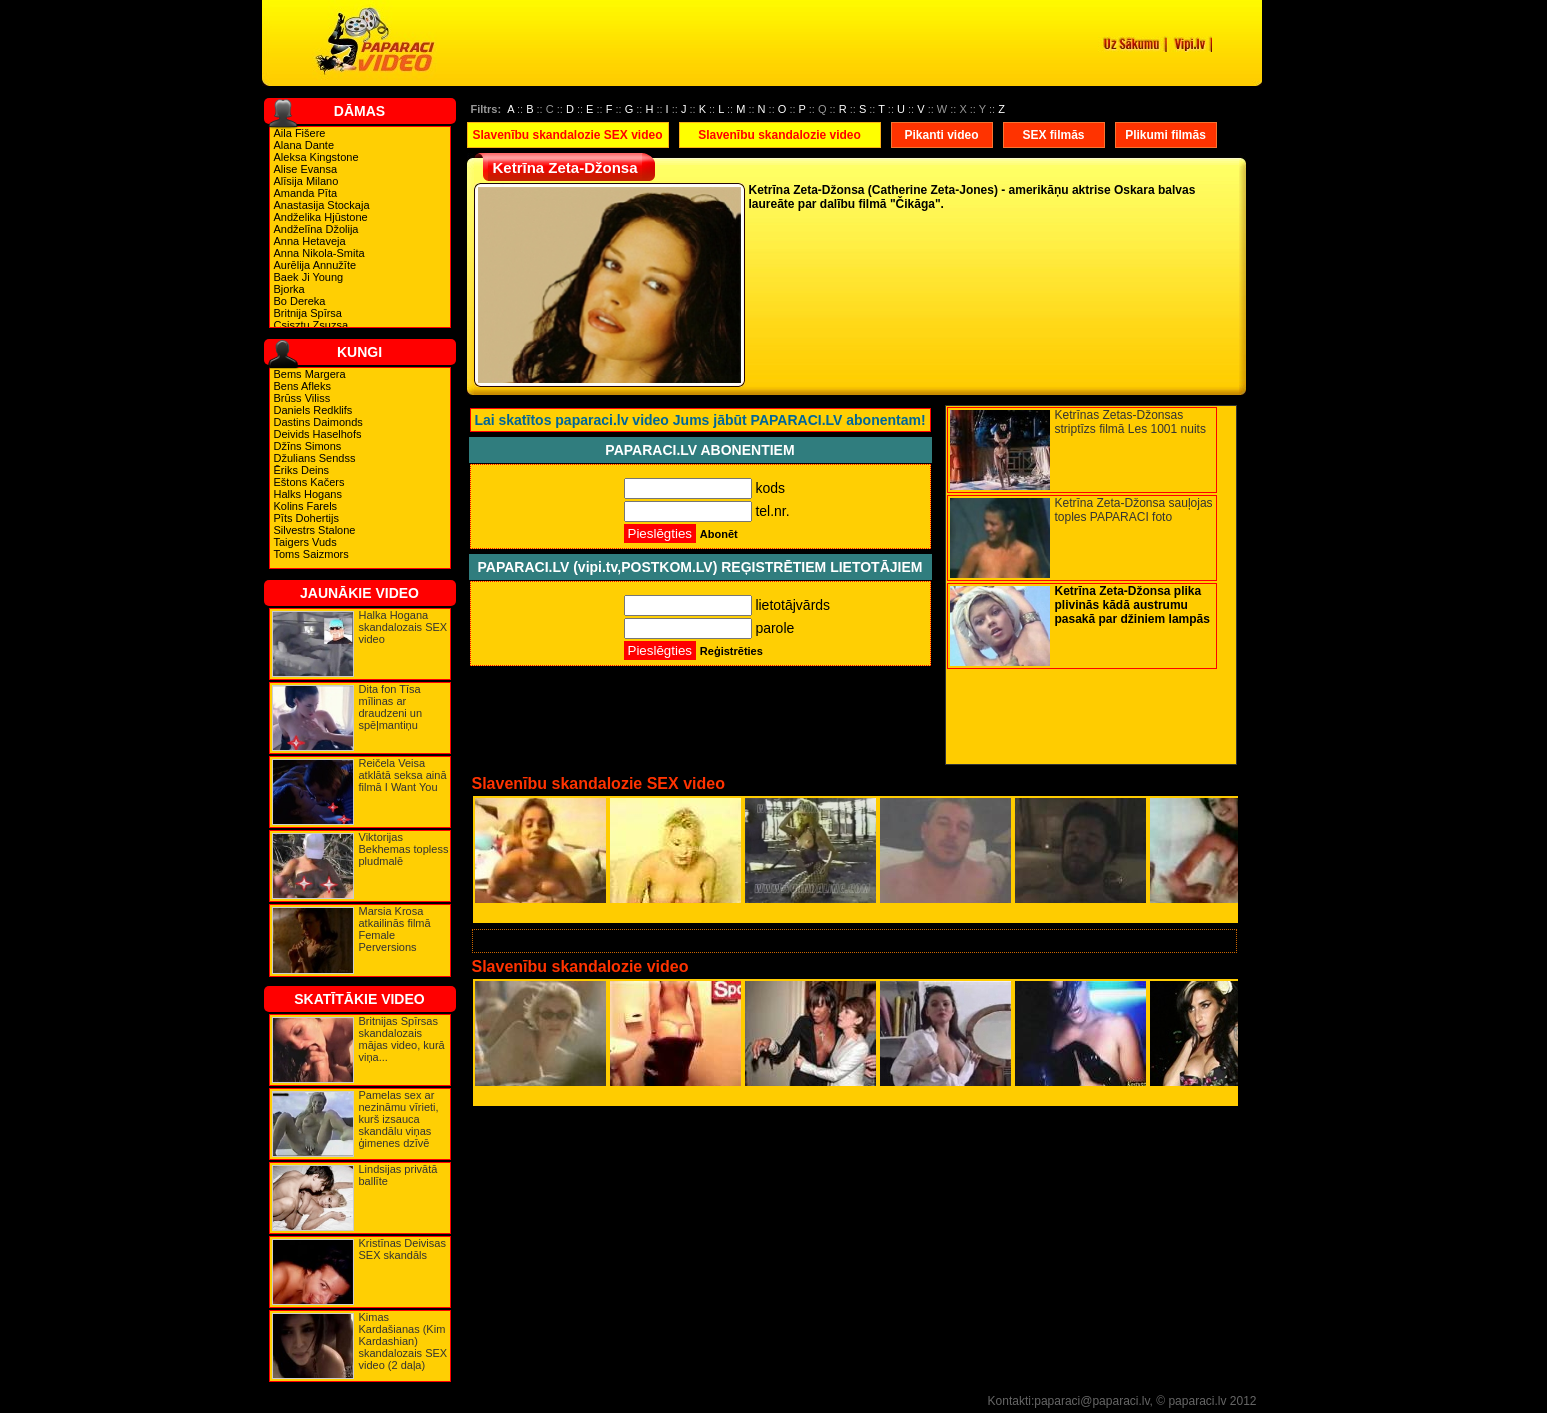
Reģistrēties (731, 651)
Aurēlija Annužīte (315, 265)
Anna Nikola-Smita (319, 253)
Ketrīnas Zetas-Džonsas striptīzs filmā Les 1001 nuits (1130, 422)
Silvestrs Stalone (315, 530)
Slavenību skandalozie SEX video (567, 135)
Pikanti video (941, 135)
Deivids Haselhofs (318, 434)
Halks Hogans (308, 494)
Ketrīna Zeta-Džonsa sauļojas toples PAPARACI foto (1134, 510)
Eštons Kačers (309, 482)
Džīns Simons (308, 446)
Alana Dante (304, 145)
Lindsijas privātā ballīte (398, 1175)
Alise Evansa (306, 169)
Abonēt (719, 534)
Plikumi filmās (1165, 135)
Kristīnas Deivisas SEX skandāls (402, 1249)
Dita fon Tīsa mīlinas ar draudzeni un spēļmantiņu (391, 707)
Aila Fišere (300, 133)
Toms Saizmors (311, 554)
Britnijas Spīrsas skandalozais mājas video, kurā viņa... (402, 1039)
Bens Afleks (302, 386)
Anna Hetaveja (310, 241)
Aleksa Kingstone (316, 157)
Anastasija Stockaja (322, 205)
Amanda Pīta (306, 193)
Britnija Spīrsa (308, 313)
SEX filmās (1053, 135)
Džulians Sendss (315, 458)
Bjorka (289, 289)
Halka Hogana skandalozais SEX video (403, 627)
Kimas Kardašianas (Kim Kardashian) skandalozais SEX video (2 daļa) (403, 1341)
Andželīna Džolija (316, 229)
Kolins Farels (306, 506)
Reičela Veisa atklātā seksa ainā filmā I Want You (403, 775)
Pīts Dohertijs (306, 518)
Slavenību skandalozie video (779, 135)
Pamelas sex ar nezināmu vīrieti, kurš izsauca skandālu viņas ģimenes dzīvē (399, 1119)
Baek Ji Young (309, 277)
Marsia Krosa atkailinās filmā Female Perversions (395, 929)
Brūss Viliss (302, 398)
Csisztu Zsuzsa (311, 325)
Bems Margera (310, 374)
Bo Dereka (300, 301)
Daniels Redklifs (313, 410)
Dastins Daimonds (318, 422)
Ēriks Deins (302, 470)
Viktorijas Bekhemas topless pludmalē (404, 849)
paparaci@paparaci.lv (1091, 1401)
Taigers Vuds (305, 542)
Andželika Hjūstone (321, 217)
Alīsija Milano (306, 181)
